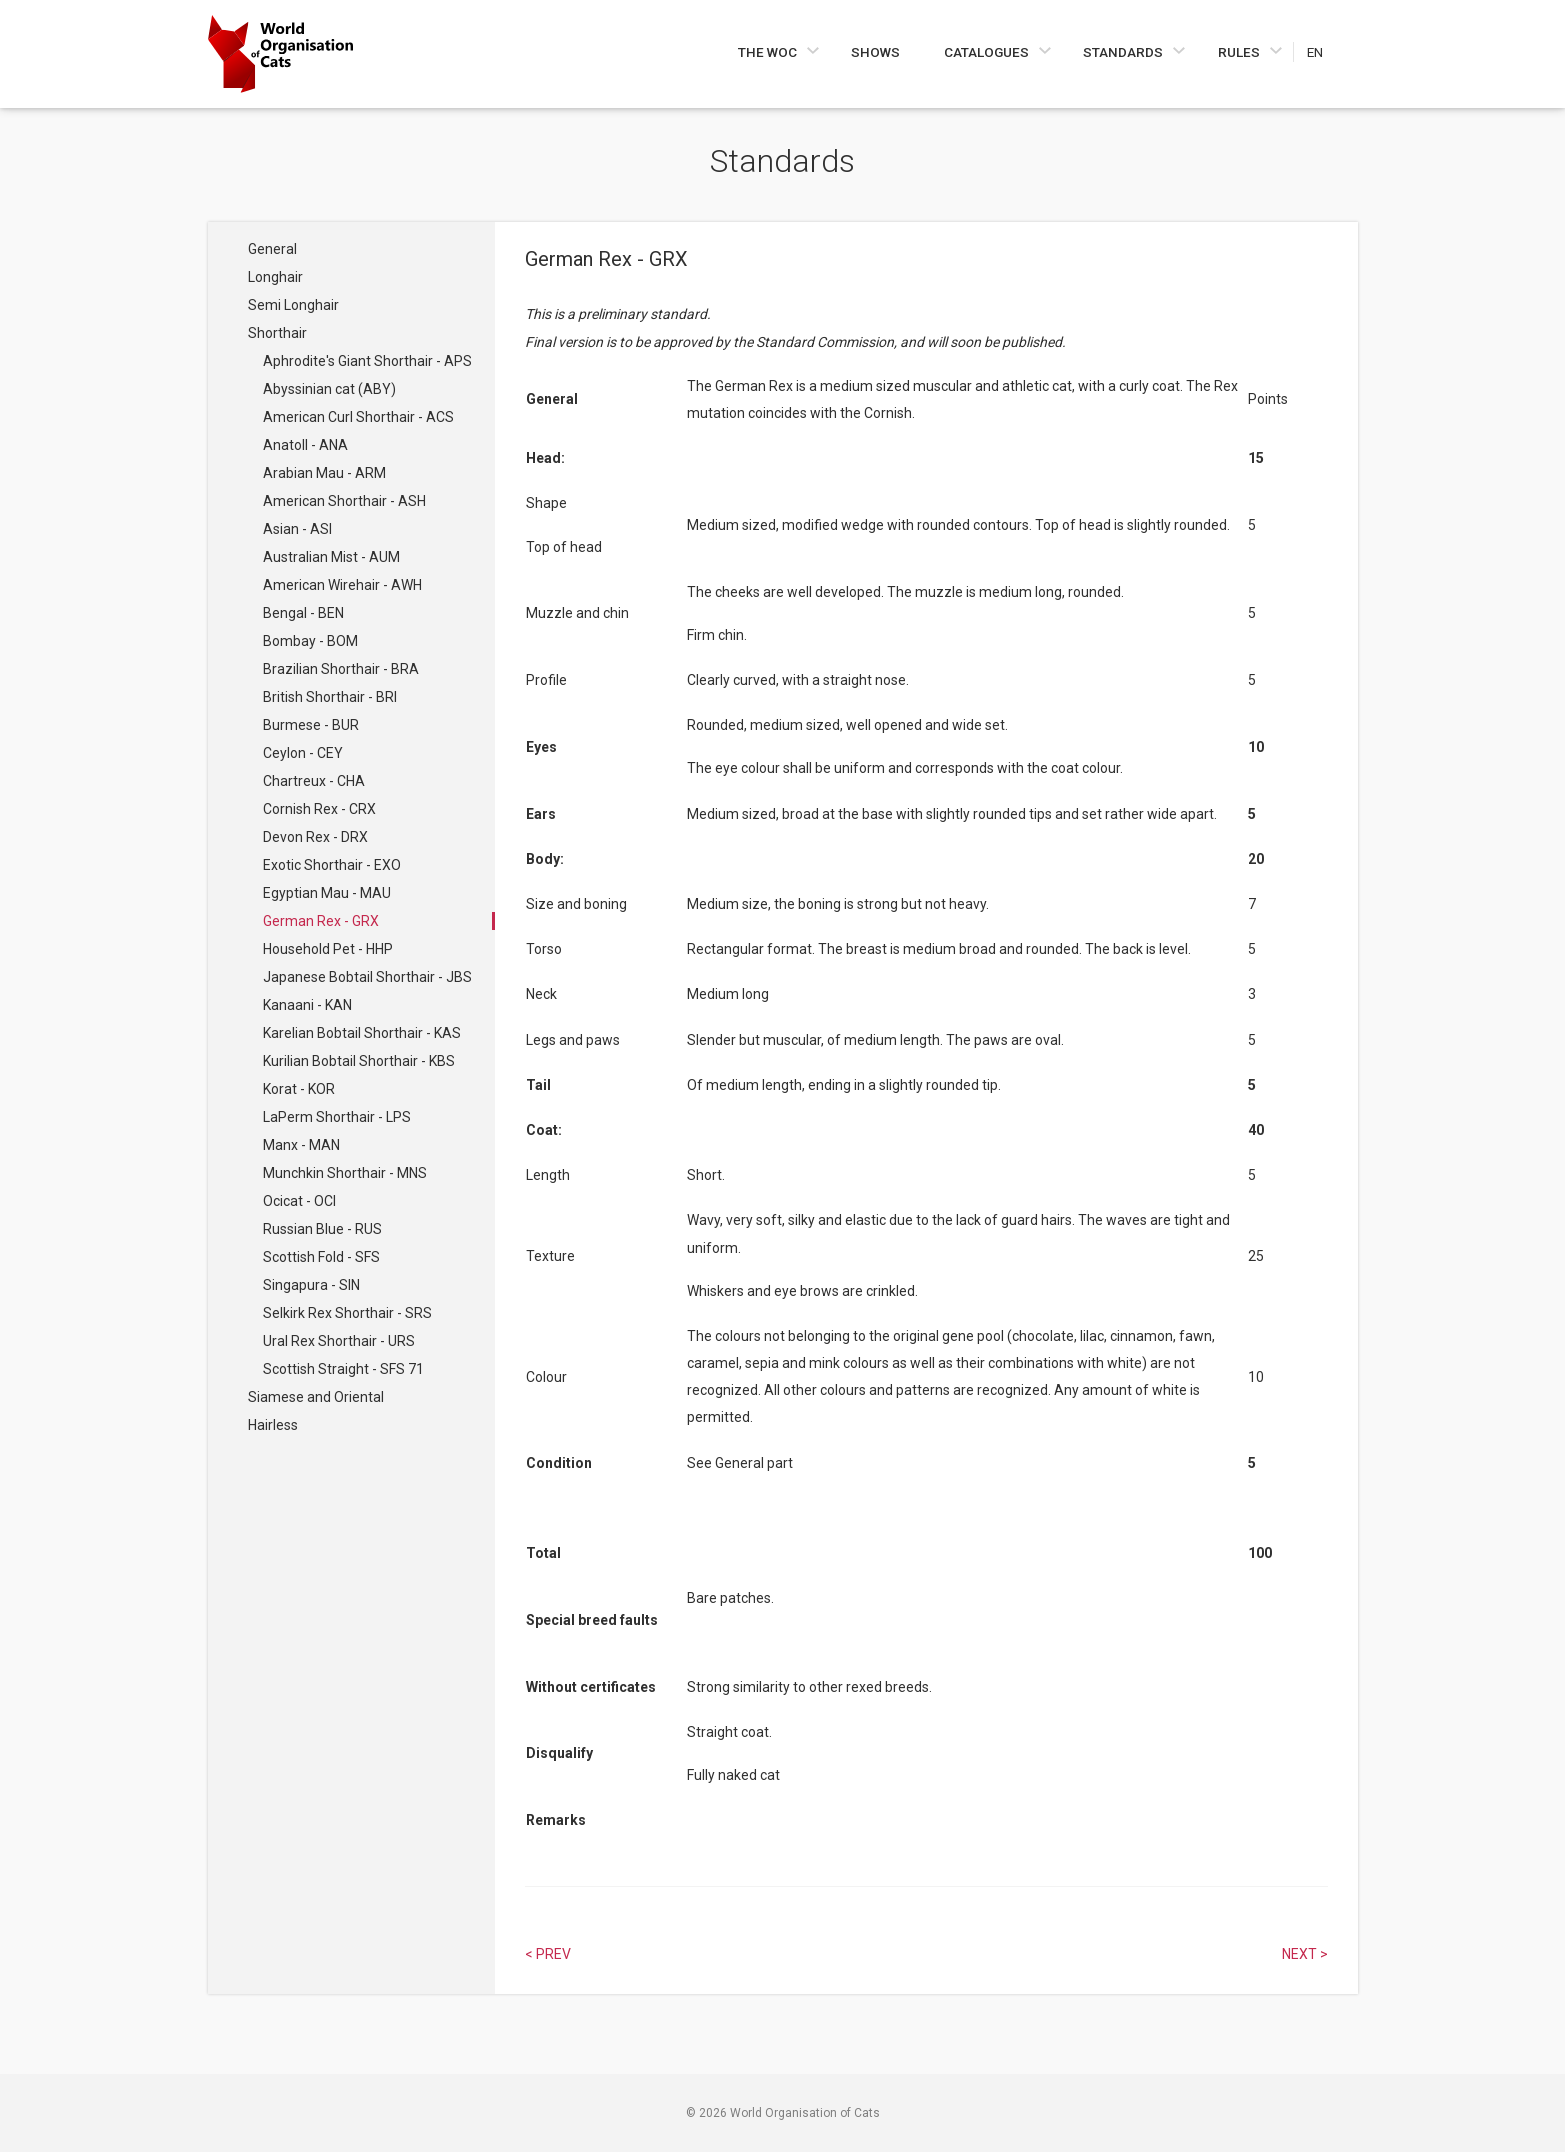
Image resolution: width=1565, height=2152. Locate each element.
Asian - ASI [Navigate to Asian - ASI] (297, 529)
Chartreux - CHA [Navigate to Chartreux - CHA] (314, 781)
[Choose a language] (1325, 52)
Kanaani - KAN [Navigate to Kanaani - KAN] (307, 1005)
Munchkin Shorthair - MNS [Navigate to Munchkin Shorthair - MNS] (345, 1173)
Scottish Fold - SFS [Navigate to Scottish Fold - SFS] (321, 1257)
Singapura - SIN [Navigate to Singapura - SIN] (311, 1285)
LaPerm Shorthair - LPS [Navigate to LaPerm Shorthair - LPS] (337, 1117)
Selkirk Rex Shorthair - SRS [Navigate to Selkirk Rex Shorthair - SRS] (347, 1313)
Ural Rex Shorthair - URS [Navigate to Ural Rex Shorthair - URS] (339, 1341)
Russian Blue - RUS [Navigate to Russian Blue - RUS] (322, 1229)
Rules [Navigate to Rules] (1240, 52)
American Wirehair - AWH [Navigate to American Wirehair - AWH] (342, 585)
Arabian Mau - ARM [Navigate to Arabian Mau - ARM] (324, 473)
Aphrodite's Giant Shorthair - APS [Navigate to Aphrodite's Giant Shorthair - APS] (367, 361)
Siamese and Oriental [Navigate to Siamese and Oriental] (316, 1397)
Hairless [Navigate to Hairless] (273, 1425)
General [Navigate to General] (272, 249)
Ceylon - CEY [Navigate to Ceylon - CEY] (303, 753)
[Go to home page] (280, 54)
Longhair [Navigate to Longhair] (275, 277)
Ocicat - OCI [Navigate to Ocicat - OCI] (299, 1201)
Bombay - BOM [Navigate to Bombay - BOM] (310, 641)
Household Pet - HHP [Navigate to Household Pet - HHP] (328, 949)
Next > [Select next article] (1305, 1954)
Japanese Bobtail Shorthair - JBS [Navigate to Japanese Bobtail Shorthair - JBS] (367, 977)
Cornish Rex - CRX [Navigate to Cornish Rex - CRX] (319, 809)
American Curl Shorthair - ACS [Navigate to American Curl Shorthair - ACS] (358, 417)
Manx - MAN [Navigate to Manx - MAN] (301, 1145)
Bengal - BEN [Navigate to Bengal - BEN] (303, 613)
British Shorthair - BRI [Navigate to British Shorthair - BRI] (330, 697)
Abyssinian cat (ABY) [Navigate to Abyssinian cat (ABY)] (329, 389)
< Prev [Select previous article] (548, 1954)
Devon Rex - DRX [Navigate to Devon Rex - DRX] (315, 837)
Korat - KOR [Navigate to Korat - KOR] (299, 1089)
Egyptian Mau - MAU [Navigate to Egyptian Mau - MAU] (327, 893)
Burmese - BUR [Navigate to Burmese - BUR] (311, 725)
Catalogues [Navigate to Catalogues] (988, 52)
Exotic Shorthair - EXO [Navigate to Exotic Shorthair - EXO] (332, 865)
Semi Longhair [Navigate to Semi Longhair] (293, 305)
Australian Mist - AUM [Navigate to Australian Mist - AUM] (331, 557)
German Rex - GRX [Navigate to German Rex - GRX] (321, 921)
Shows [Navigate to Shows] (875, 52)
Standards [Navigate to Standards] (1124, 52)
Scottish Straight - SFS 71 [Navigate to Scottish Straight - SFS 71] (343, 1369)
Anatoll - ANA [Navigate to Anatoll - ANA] (305, 445)
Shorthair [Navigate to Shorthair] (277, 333)
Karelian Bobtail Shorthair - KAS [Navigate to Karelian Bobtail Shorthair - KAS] (362, 1033)
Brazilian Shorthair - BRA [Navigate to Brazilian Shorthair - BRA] (341, 669)
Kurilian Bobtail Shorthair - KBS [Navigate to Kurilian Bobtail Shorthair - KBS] (359, 1061)
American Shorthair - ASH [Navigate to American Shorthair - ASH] (344, 501)
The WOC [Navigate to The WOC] (769, 52)
